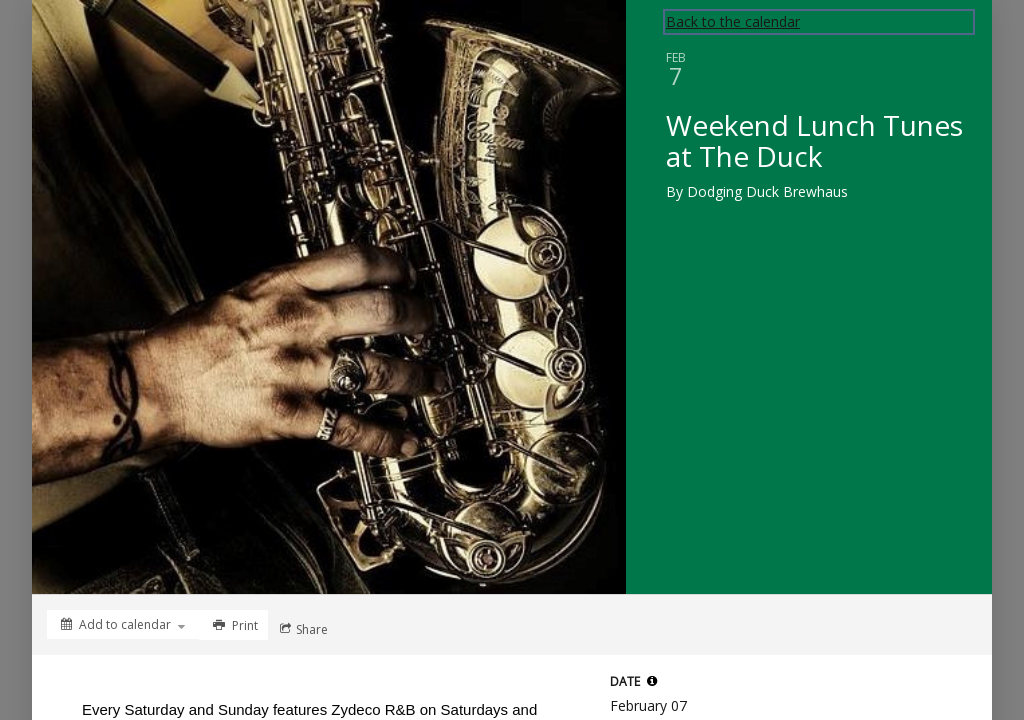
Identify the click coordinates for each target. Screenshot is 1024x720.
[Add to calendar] (123, 624)
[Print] (233, 625)
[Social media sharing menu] (302, 629)
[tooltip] (652, 681)
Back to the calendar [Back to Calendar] (733, 21)
